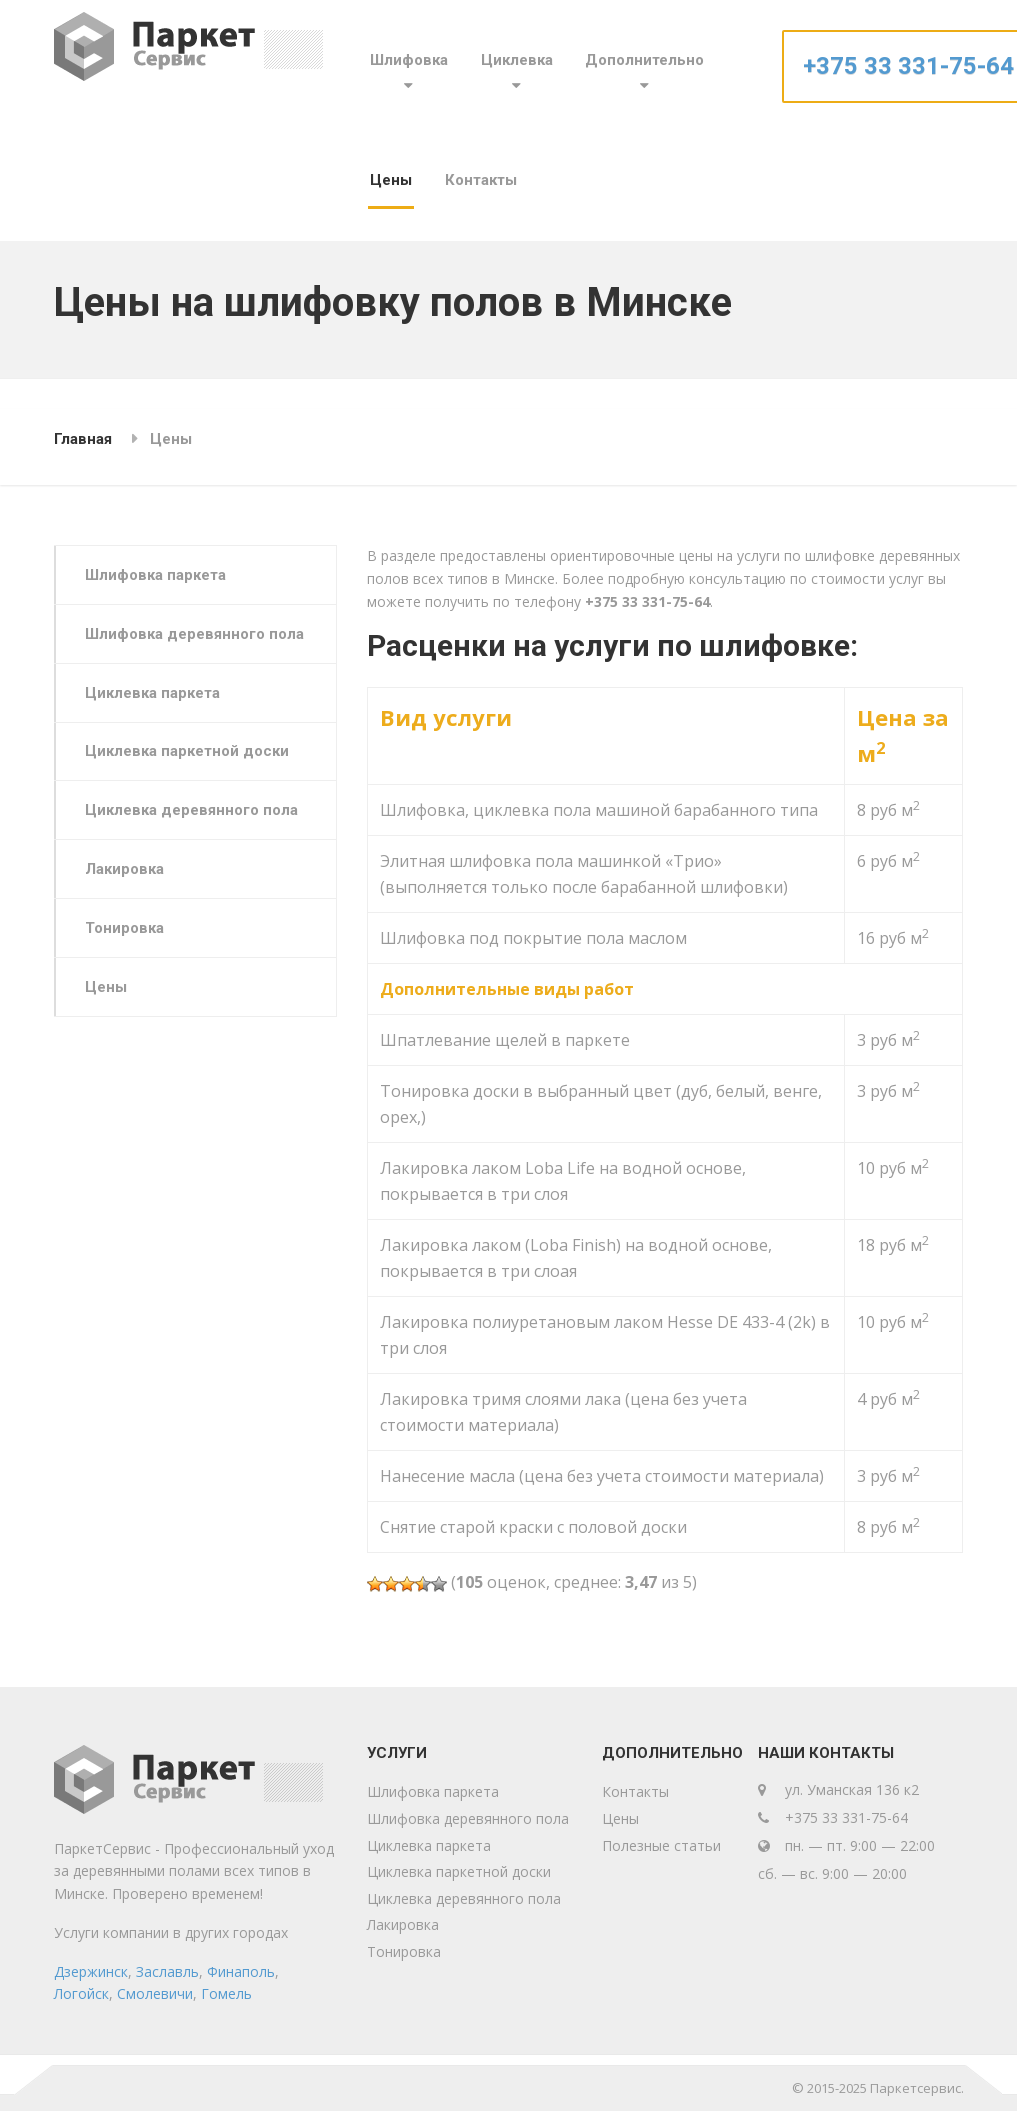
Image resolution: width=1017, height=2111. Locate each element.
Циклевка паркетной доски (189, 753)
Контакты (481, 180)
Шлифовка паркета (157, 575)
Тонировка (126, 931)
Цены (391, 180)
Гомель (226, 1993)
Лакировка (126, 872)
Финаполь (241, 1971)
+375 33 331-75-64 (908, 66)
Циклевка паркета (154, 694)
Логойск (81, 1993)
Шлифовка (409, 60)
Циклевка (517, 60)
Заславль (167, 1971)
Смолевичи (155, 1993)
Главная (83, 439)
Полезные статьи (661, 1845)
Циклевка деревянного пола (193, 813)
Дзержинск (91, 1971)
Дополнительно (644, 60)
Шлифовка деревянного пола (196, 635)
